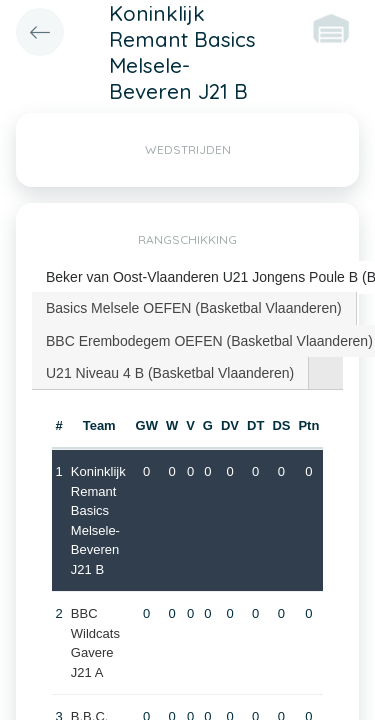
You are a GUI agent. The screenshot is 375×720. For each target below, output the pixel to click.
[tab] (194, 308)
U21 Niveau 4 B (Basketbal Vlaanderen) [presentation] (170, 373)
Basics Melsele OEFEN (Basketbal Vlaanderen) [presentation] (194, 308)
